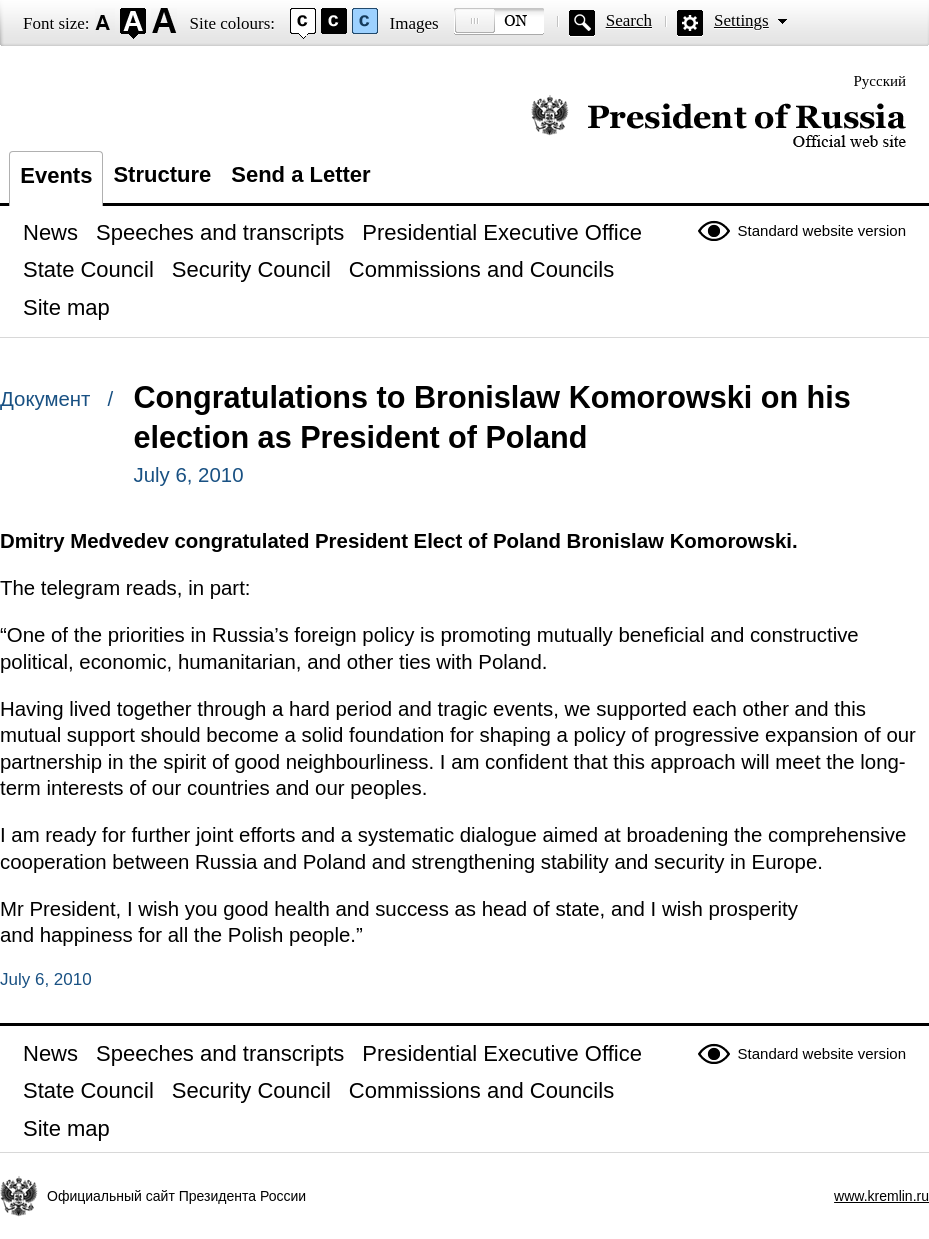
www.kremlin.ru (881, 1196)
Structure (162, 174)
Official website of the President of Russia (718, 122)
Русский (880, 81)
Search (629, 20)
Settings (741, 20)
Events (56, 175)
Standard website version (822, 230)
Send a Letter (300, 174)
